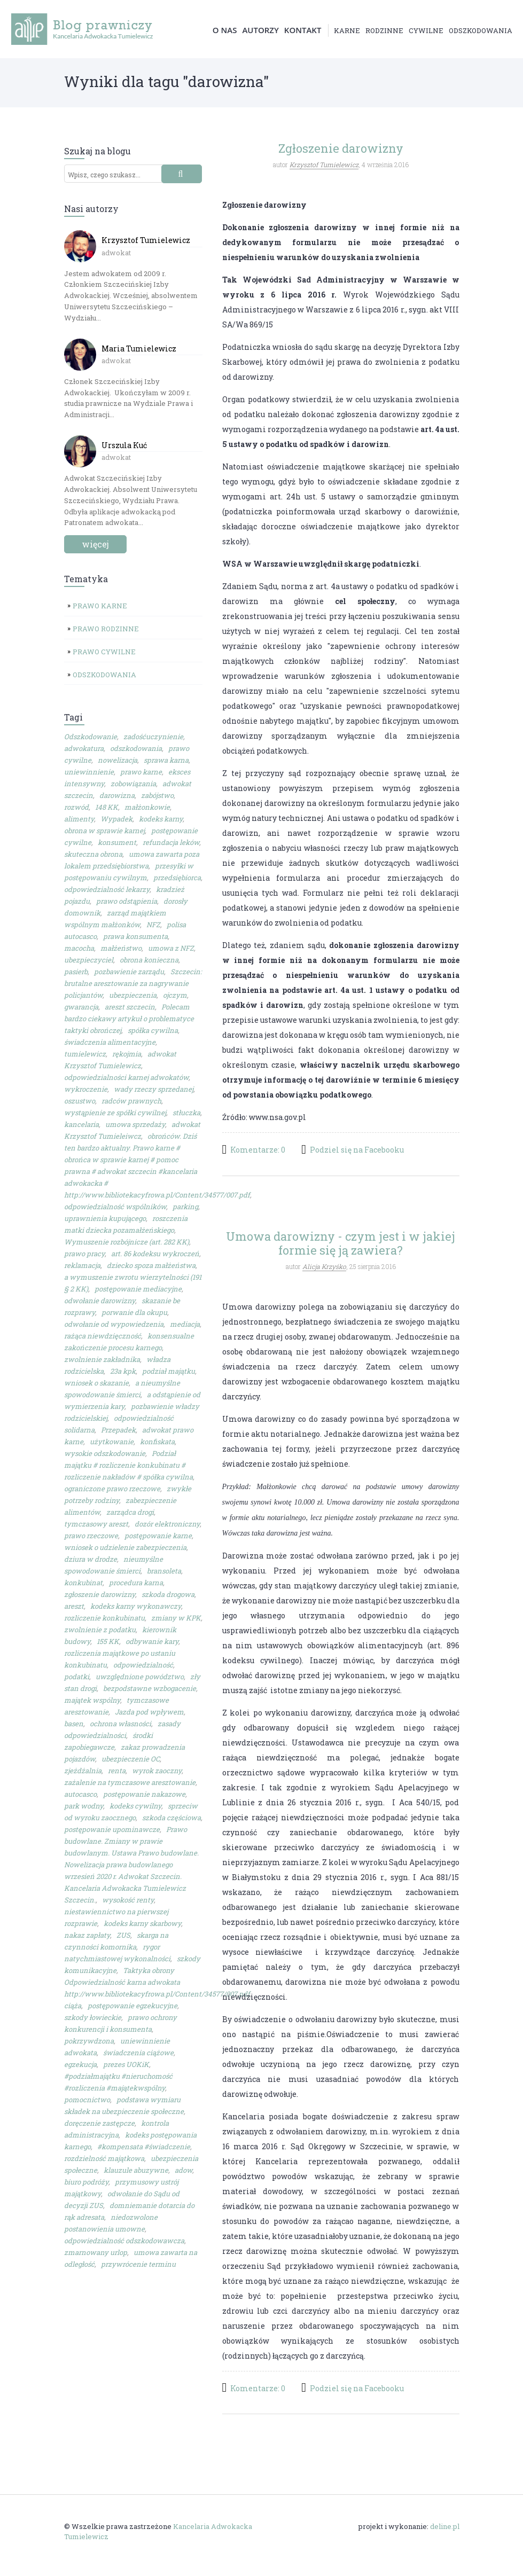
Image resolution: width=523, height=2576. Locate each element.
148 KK (106, 807)
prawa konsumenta (135, 937)
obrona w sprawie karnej (104, 831)
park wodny (83, 1806)
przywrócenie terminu (138, 2264)
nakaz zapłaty (87, 1935)
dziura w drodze (90, 1559)
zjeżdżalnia (83, 1771)
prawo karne (141, 772)
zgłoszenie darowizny (99, 1595)
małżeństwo (121, 948)
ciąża (72, 2006)
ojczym (175, 995)
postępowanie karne (158, 1536)
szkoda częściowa (171, 1818)
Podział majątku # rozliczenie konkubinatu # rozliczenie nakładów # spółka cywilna (128, 1465)
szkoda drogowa (168, 1595)
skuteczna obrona (93, 854)
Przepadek (118, 1430)
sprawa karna (166, 760)
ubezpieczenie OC (131, 1759)
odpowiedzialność (143, 1665)
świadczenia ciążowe (138, 2053)
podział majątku (168, 1371)
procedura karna (136, 1583)
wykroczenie (85, 1089)
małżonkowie (147, 807)
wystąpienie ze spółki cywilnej (115, 1113)
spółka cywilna (153, 1031)
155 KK (108, 1642)
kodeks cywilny (135, 1806)
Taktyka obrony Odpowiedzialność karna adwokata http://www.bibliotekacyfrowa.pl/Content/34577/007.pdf (157, 1982)
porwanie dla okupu (134, 1313)
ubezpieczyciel (88, 960)
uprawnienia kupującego (105, 1219)
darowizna (117, 796)
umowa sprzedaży (135, 1125)
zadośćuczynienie (153, 737)
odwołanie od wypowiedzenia (113, 1324)
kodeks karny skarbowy (142, 1924)
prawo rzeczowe (91, 1536)
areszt (74, 1606)
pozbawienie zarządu (129, 972)
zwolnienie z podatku (100, 1630)
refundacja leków (171, 843)
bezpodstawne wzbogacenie (149, 1689)
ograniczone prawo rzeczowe (112, 1489)
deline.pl (444, 2527)
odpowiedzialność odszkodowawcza (124, 2241)
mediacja (185, 1324)
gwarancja (81, 1007)
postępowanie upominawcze (112, 1830)
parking (185, 1207)
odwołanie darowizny (99, 1301)
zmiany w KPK (176, 1618)
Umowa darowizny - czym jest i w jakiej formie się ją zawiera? (340, 1243)
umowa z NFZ (171, 948)
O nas (225, 30)
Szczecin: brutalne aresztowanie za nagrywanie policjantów (133, 983)
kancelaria (81, 1125)
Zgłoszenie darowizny (340, 148)
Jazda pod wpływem (149, 1712)
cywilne (426, 31)
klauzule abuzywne (136, 2170)
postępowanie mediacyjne (138, 1289)
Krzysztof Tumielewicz (146, 241)
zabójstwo (157, 796)
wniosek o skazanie (96, 1383)
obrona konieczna (149, 960)
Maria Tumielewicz (139, 348)
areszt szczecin (130, 1007)
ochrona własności (120, 1724)
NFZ (153, 925)
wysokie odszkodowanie (104, 1454)
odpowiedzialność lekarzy (107, 890)
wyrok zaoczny (157, 1771)
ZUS (123, 1935)
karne (347, 31)
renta (117, 1771)
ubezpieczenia (133, 995)
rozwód (76, 807)
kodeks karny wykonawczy (135, 1606)
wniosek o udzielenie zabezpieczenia (125, 1548)
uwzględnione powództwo (140, 1677)
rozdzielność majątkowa (104, 2159)
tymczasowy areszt (96, 1524)
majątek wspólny (92, 1700)
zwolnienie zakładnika (102, 1360)
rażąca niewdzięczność (102, 1336)
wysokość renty (128, 1900)
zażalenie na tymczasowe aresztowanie (130, 1783)
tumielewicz (85, 1054)
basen (73, 1724)
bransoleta (164, 1571)
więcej (95, 544)
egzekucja (80, 2065)
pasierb (76, 972)
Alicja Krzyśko (324, 1266)
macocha (79, 948)
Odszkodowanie (90, 737)
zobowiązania (133, 784)
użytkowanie (112, 1442)
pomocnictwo (87, 2100)
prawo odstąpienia (126, 901)
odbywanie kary (152, 1642)
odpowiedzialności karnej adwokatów (126, 1078)
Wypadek (116, 819)
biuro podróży (86, 2182)
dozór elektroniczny (167, 1524)
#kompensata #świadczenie (143, 2147)
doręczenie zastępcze (99, 2123)
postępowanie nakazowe (144, 1794)
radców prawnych (131, 1101)
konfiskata (157, 1442)
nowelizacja (117, 760)
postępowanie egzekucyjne (132, 2006)
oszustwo (79, 1101)
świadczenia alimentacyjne (109, 1042)
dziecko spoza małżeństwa (151, 1266)
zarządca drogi (130, 1512)
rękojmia (126, 1054)
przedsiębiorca (177, 878)
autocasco (80, 1794)
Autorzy (260, 30)
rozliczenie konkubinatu (104, 1618)
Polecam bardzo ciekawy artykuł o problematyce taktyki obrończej (129, 1019)
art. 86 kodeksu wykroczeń (155, 1254)
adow (183, 2170)
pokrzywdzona (89, 2041)
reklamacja (82, 1266)
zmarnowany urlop (95, 2253)
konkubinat (83, 1583)
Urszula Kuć (124, 446)
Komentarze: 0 (257, 1150)
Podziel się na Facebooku (357, 1150)
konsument (117, 843)
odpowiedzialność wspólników (115, 1207)
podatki (76, 1677)
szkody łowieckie (92, 2018)
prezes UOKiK (126, 2065)
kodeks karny (161, 819)
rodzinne (384, 31)
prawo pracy (84, 1254)
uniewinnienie (89, 772)
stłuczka (186, 1113)
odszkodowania (480, 31)
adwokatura (84, 749)
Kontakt (303, 30)
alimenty (79, 819)
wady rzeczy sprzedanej (153, 1089)
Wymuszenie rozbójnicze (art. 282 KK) (126, 1242)
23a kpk (123, 1371)
